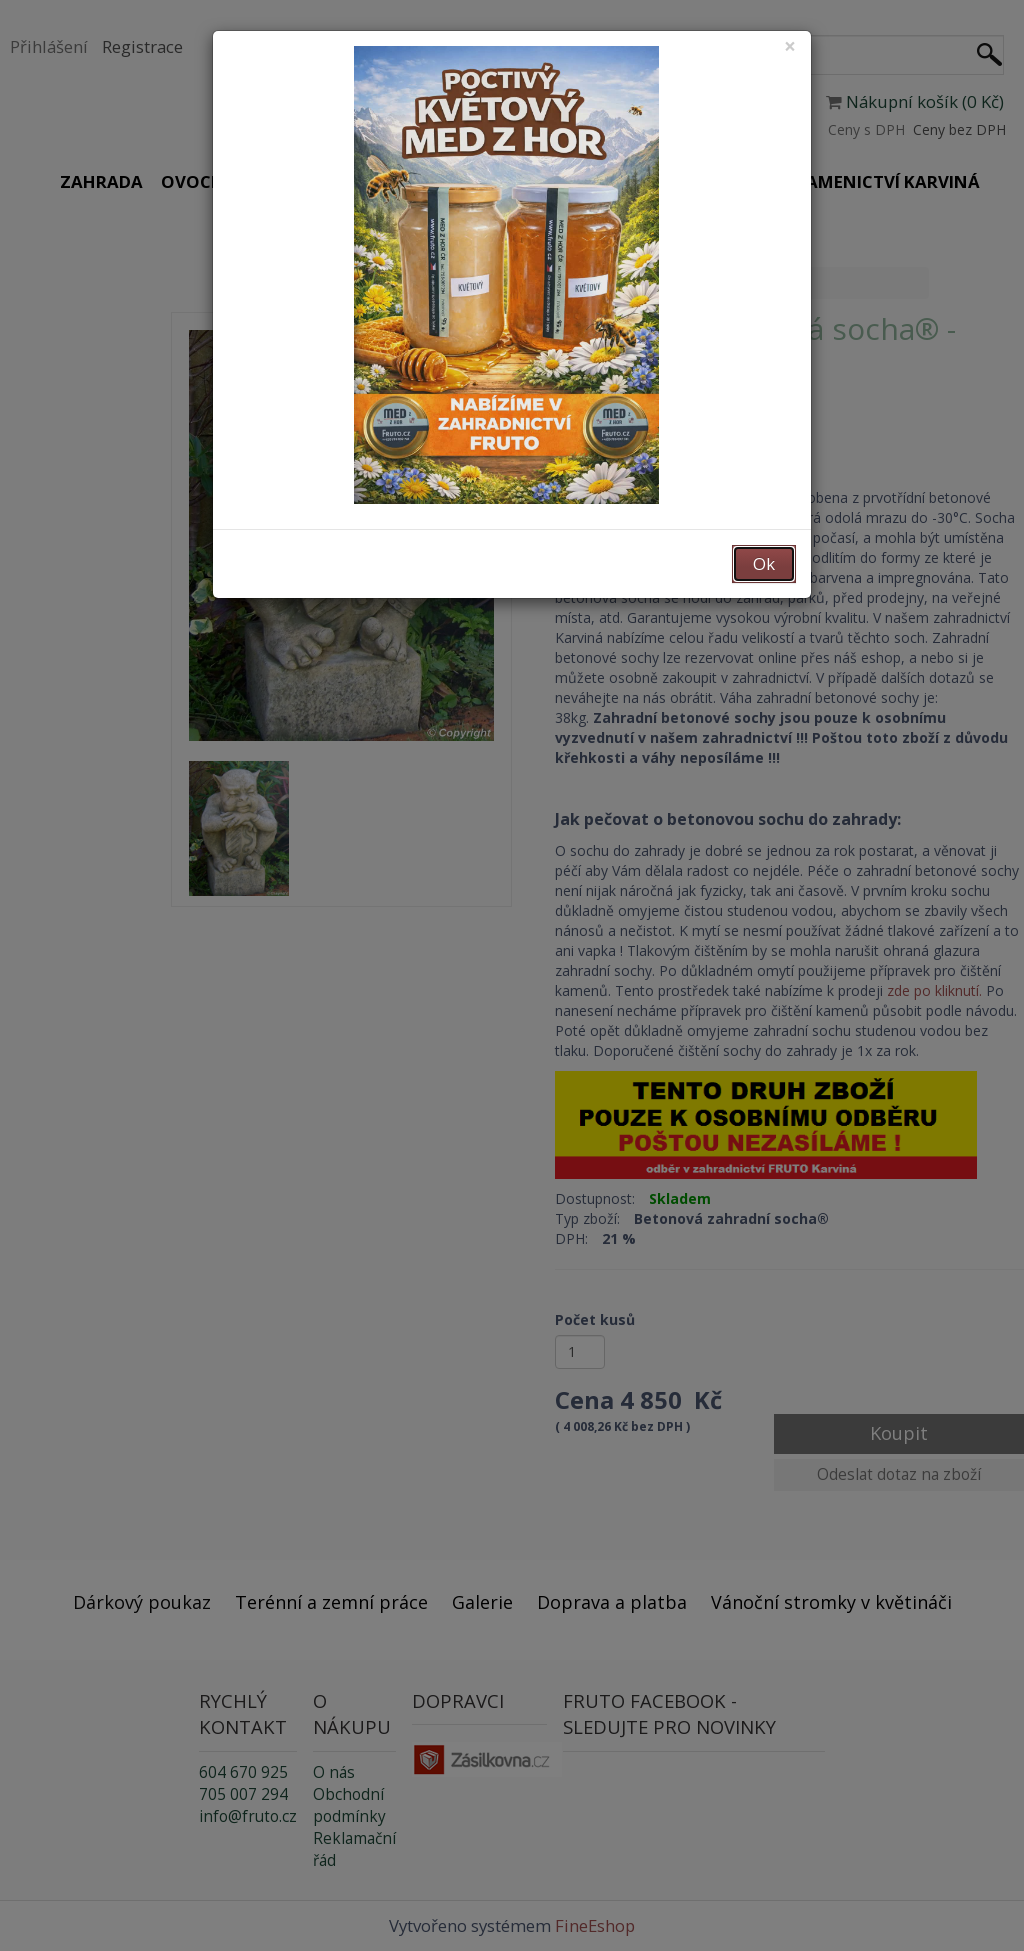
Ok (764, 563)
